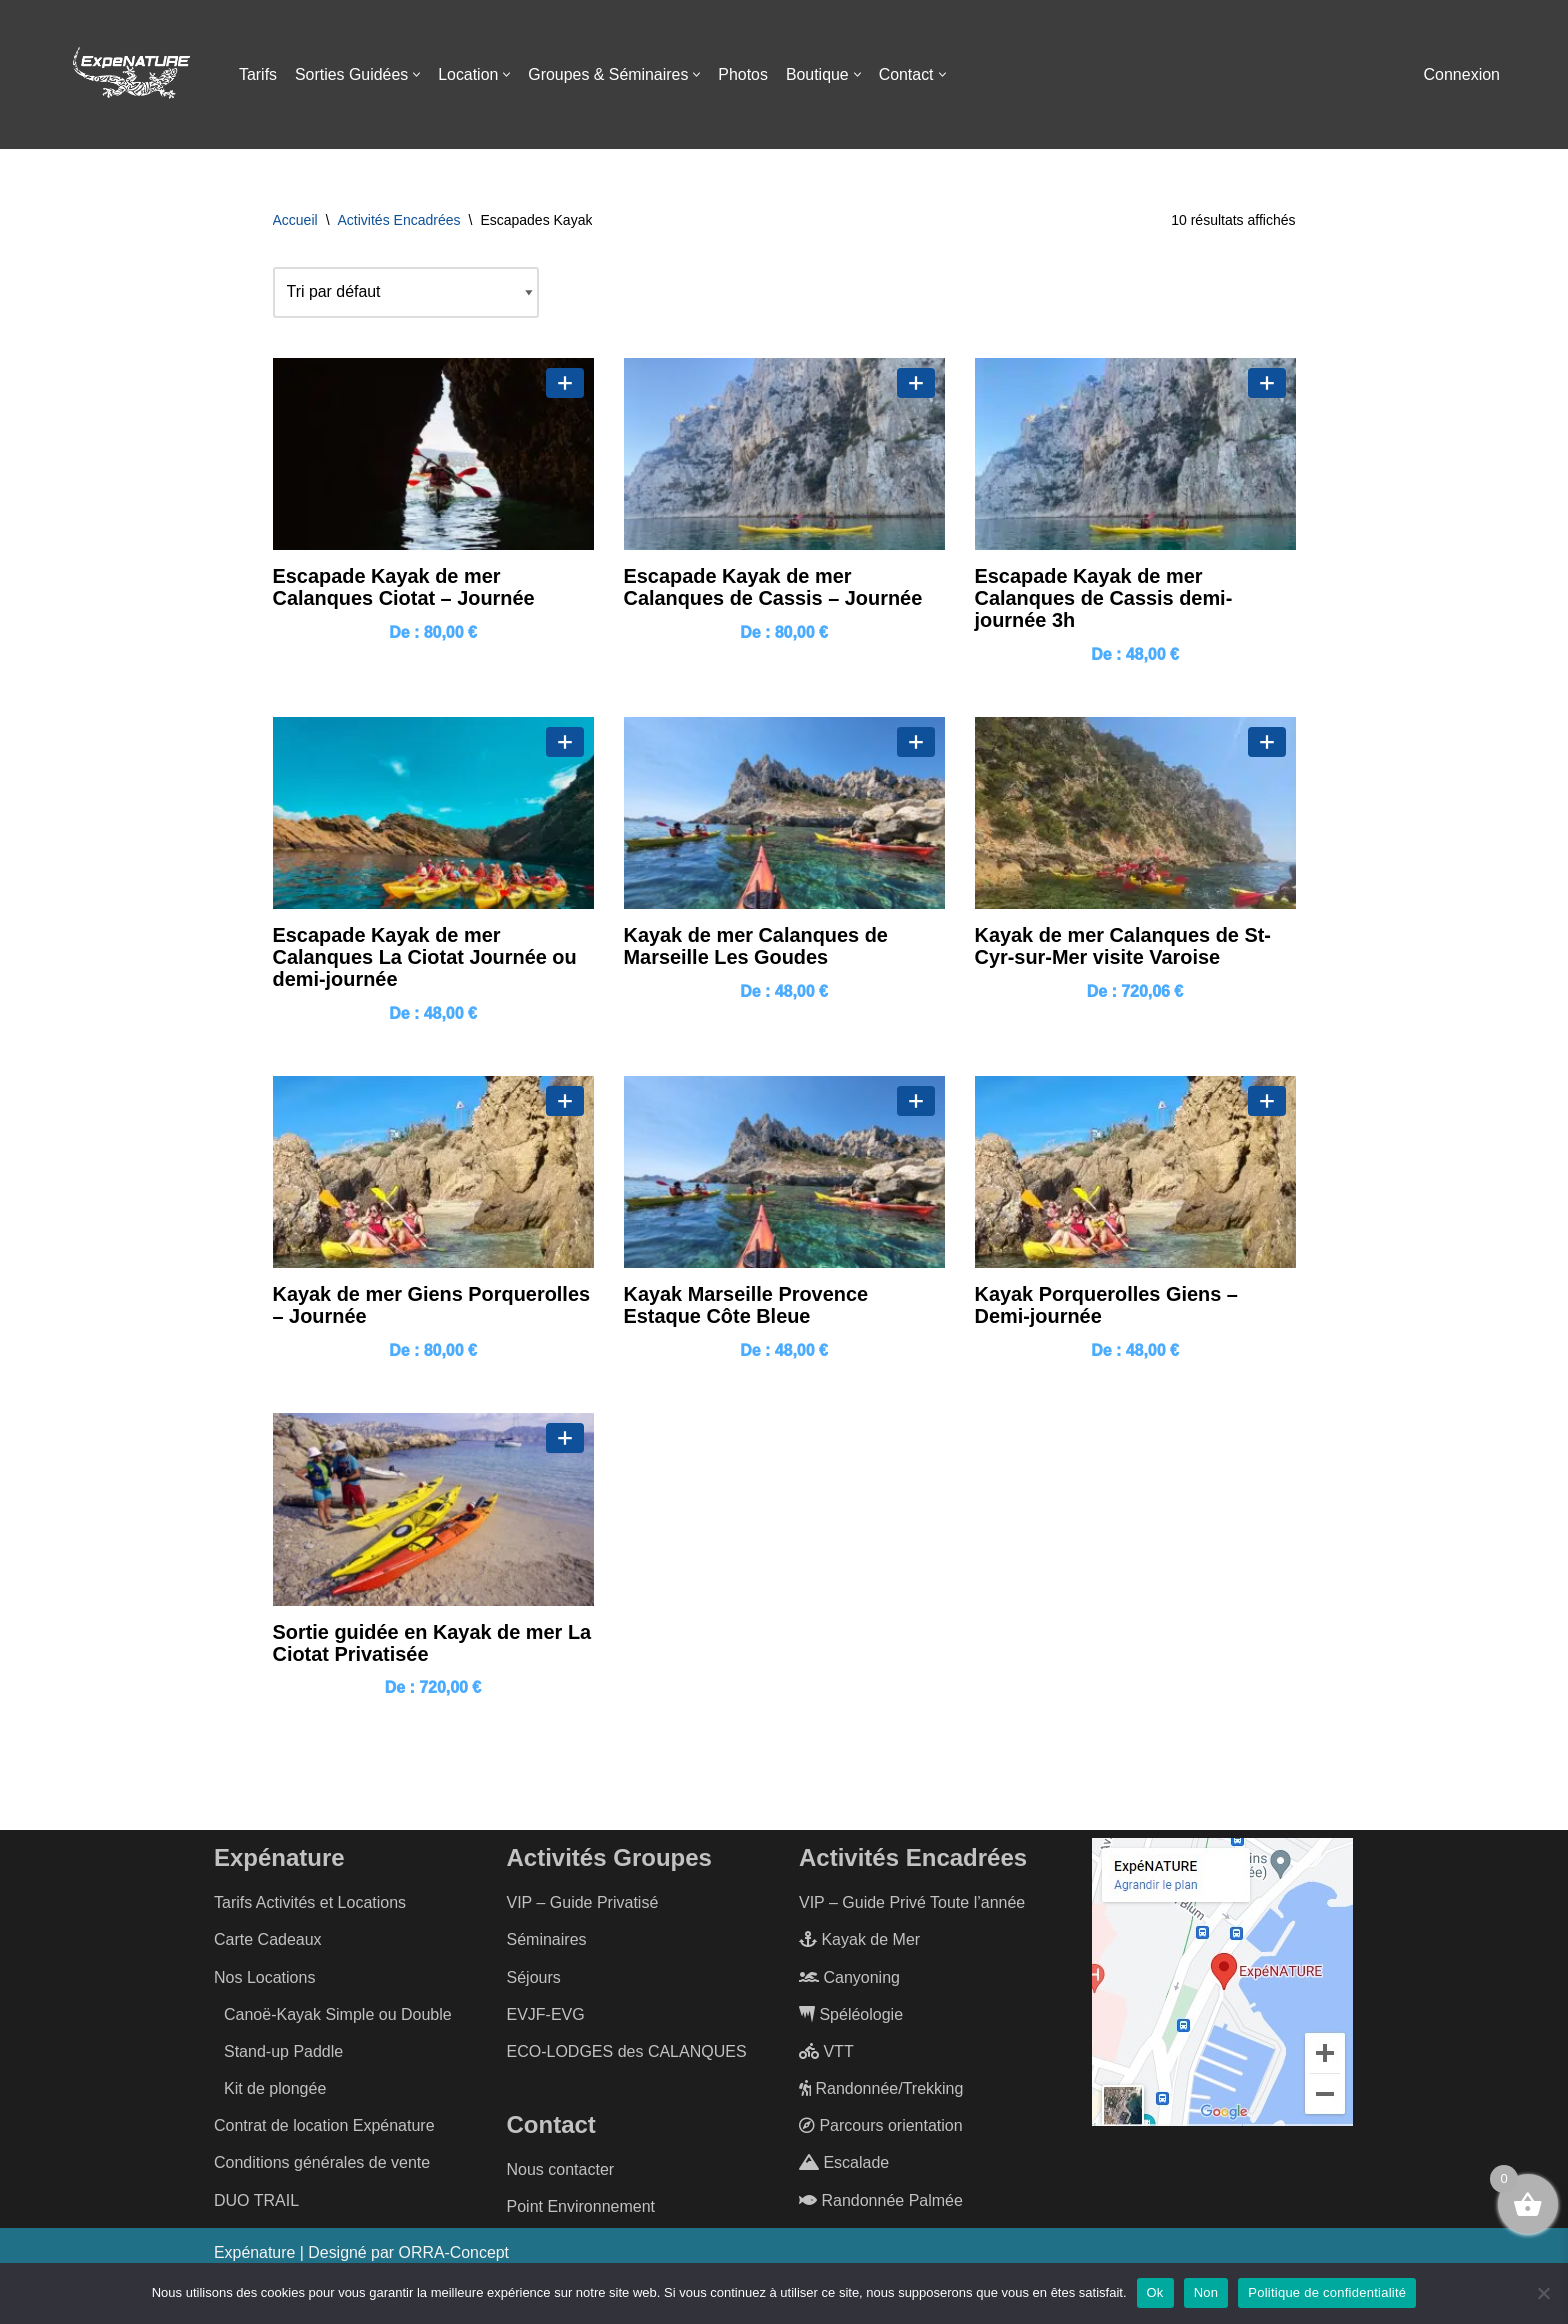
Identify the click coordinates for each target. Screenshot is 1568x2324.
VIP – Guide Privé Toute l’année (912, 1905)
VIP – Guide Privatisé (583, 1905)
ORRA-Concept (455, 2255)
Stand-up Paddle (283, 2054)
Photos (746, 74)
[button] (417, 74)
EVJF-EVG (546, 2017)
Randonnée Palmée (881, 2203)
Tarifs (258, 74)
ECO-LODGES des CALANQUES (627, 2054)
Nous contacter (561, 2172)
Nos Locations (264, 1979)
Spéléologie (851, 2017)
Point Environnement (581, 2209)
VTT (826, 2054)
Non (1206, 2292)
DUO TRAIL (256, 2203)
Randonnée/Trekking (881, 2091)
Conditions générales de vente (322, 2165)
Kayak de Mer (859, 1942)
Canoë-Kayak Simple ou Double (338, 2017)
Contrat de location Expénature (324, 2128)
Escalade (844, 2165)
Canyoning (849, 1979)
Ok (1155, 2292)
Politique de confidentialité (1327, 2292)
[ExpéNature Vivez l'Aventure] (130, 75)
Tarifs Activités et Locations (310, 1905)
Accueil (295, 220)
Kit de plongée (275, 2091)
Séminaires (547, 1942)
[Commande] (406, 292)
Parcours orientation (881, 2128)
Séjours (534, 1979)
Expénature (255, 2255)
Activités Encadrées (399, 220)
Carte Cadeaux (268, 1942)
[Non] (1543, 2293)
